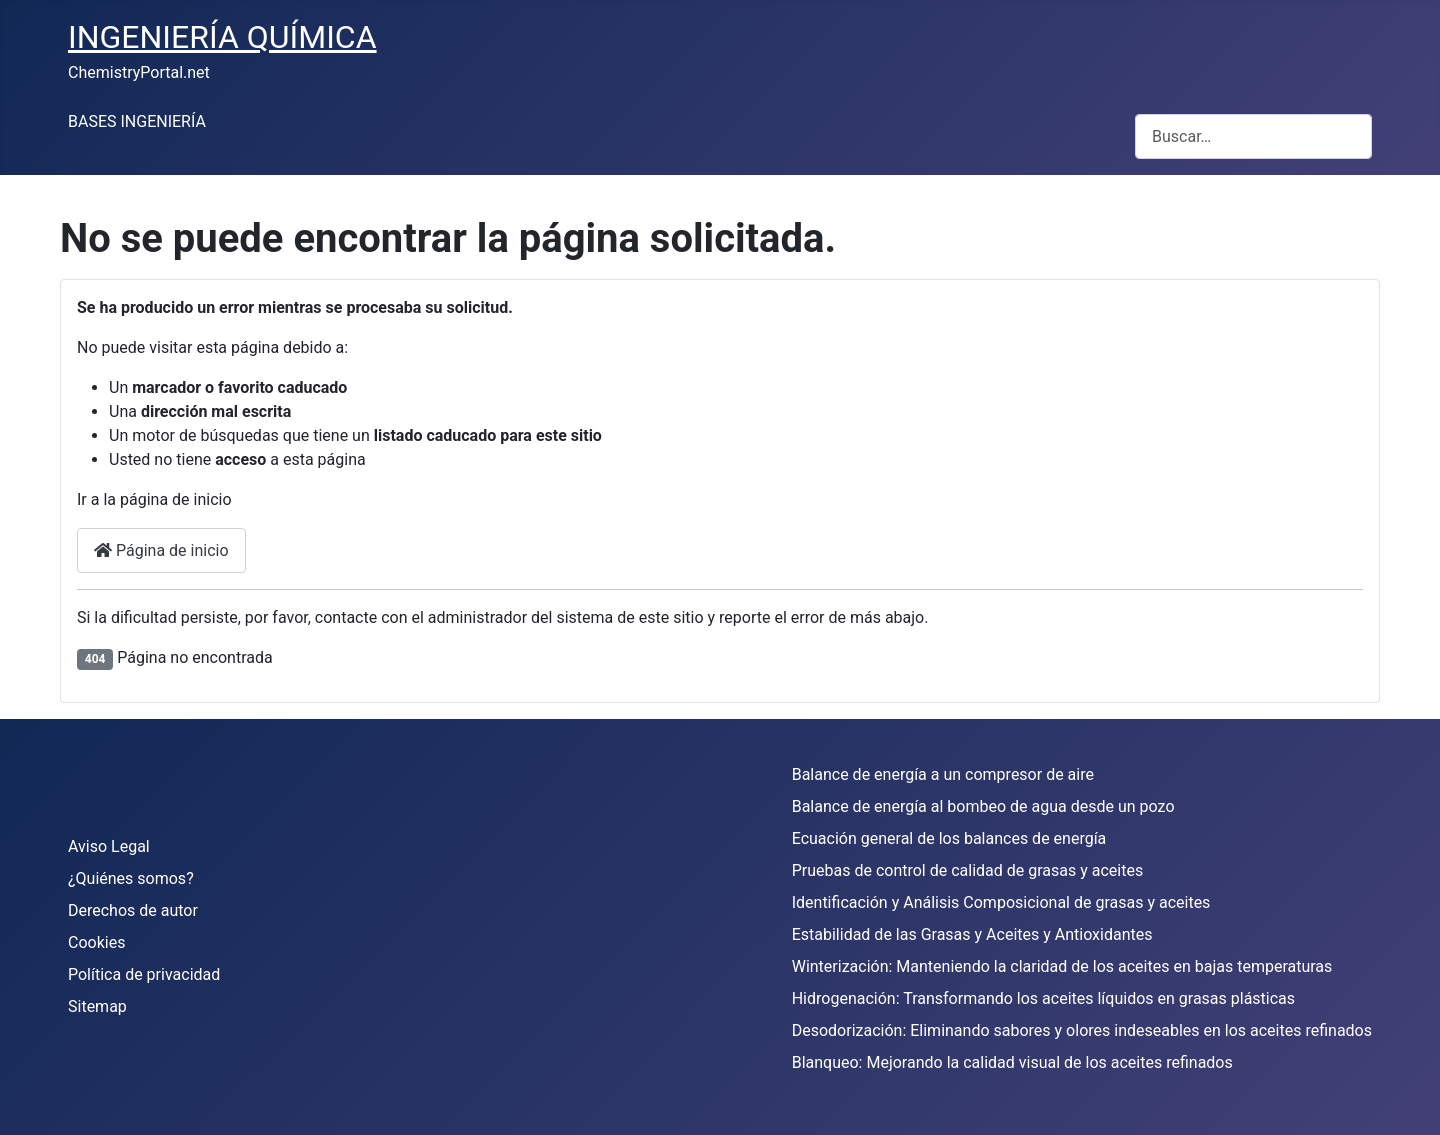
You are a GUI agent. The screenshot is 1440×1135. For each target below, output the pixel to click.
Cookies (96, 942)
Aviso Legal (109, 846)
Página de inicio (161, 550)
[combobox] (1253, 136)
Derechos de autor (133, 910)
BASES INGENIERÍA (137, 121)
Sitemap (97, 1006)
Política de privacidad (144, 974)
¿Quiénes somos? (131, 878)
